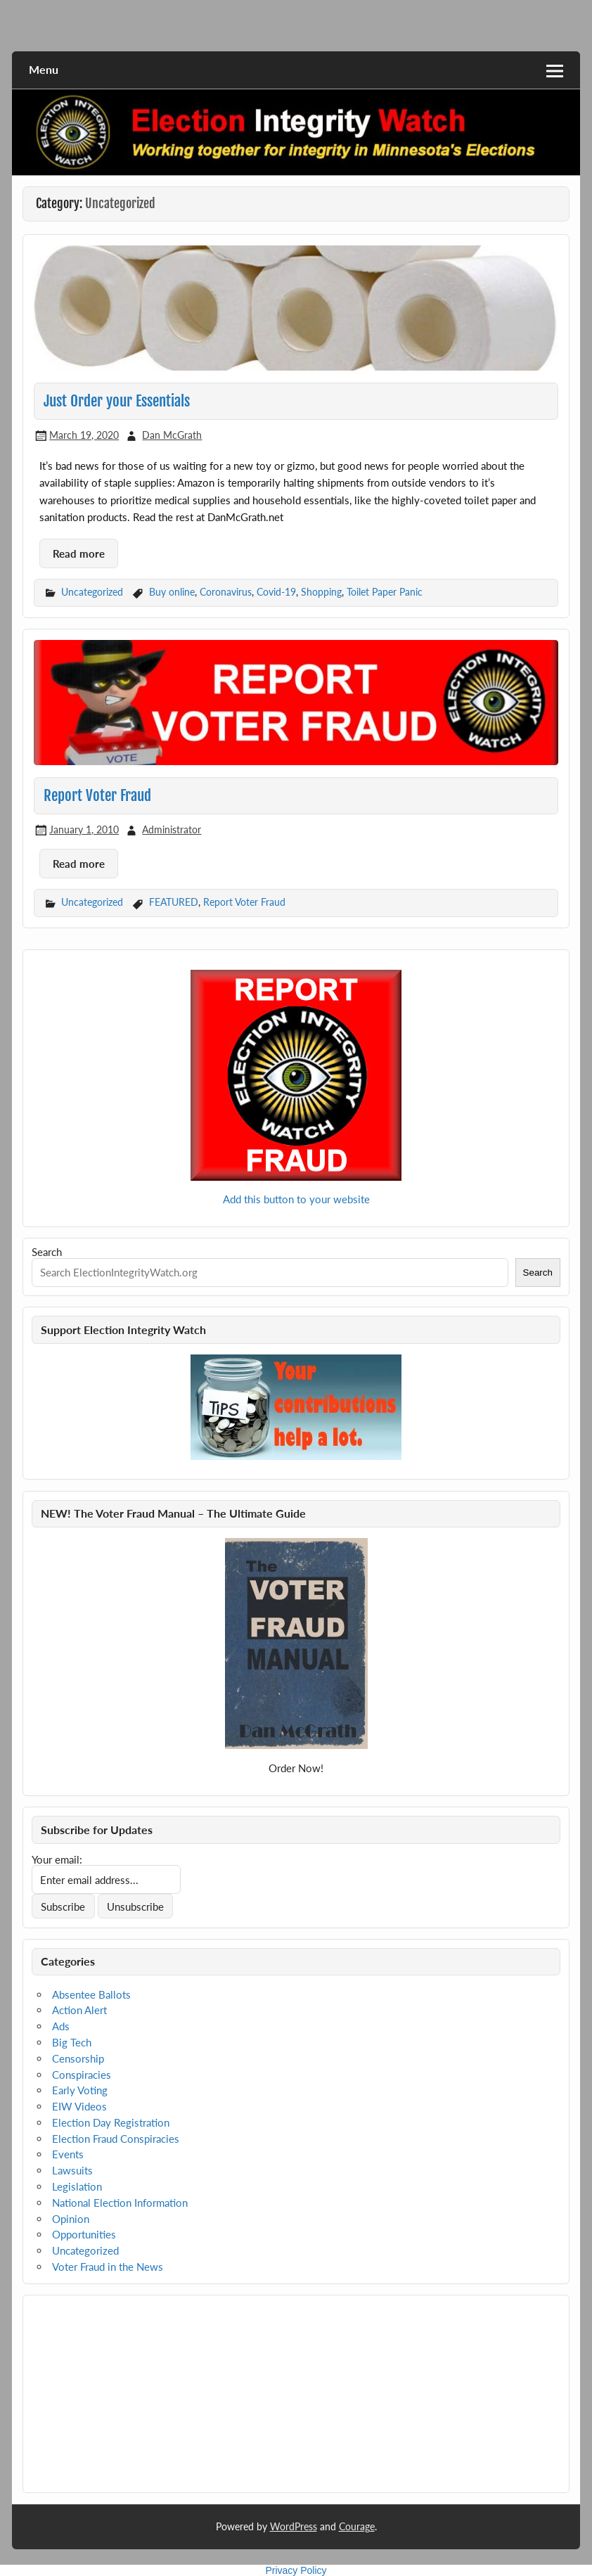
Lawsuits (72, 2170)
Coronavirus (226, 592)
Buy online (172, 592)
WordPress (293, 2526)
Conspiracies (81, 2074)
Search (47, 1251)
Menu (43, 69)
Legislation (77, 2186)
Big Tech (71, 2042)
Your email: (57, 1859)
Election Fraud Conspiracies (115, 2138)
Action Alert (79, 2010)
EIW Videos (79, 2106)
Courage (357, 2526)
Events (68, 2154)
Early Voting (80, 2090)
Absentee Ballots (91, 1994)
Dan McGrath (172, 435)
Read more (79, 553)
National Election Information (120, 2202)
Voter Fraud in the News (107, 2266)
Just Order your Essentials (117, 401)
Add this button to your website (296, 1199)
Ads (61, 2026)
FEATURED (173, 902)
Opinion (70, 2218)
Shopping (321, 592)
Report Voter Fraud (97, 795)
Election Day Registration (110, 2122)
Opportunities (84, 2234)
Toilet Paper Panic (385, 592)
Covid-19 (276, 592)
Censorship (78, 2058)
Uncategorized (92, 592)
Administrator (171, 829)
